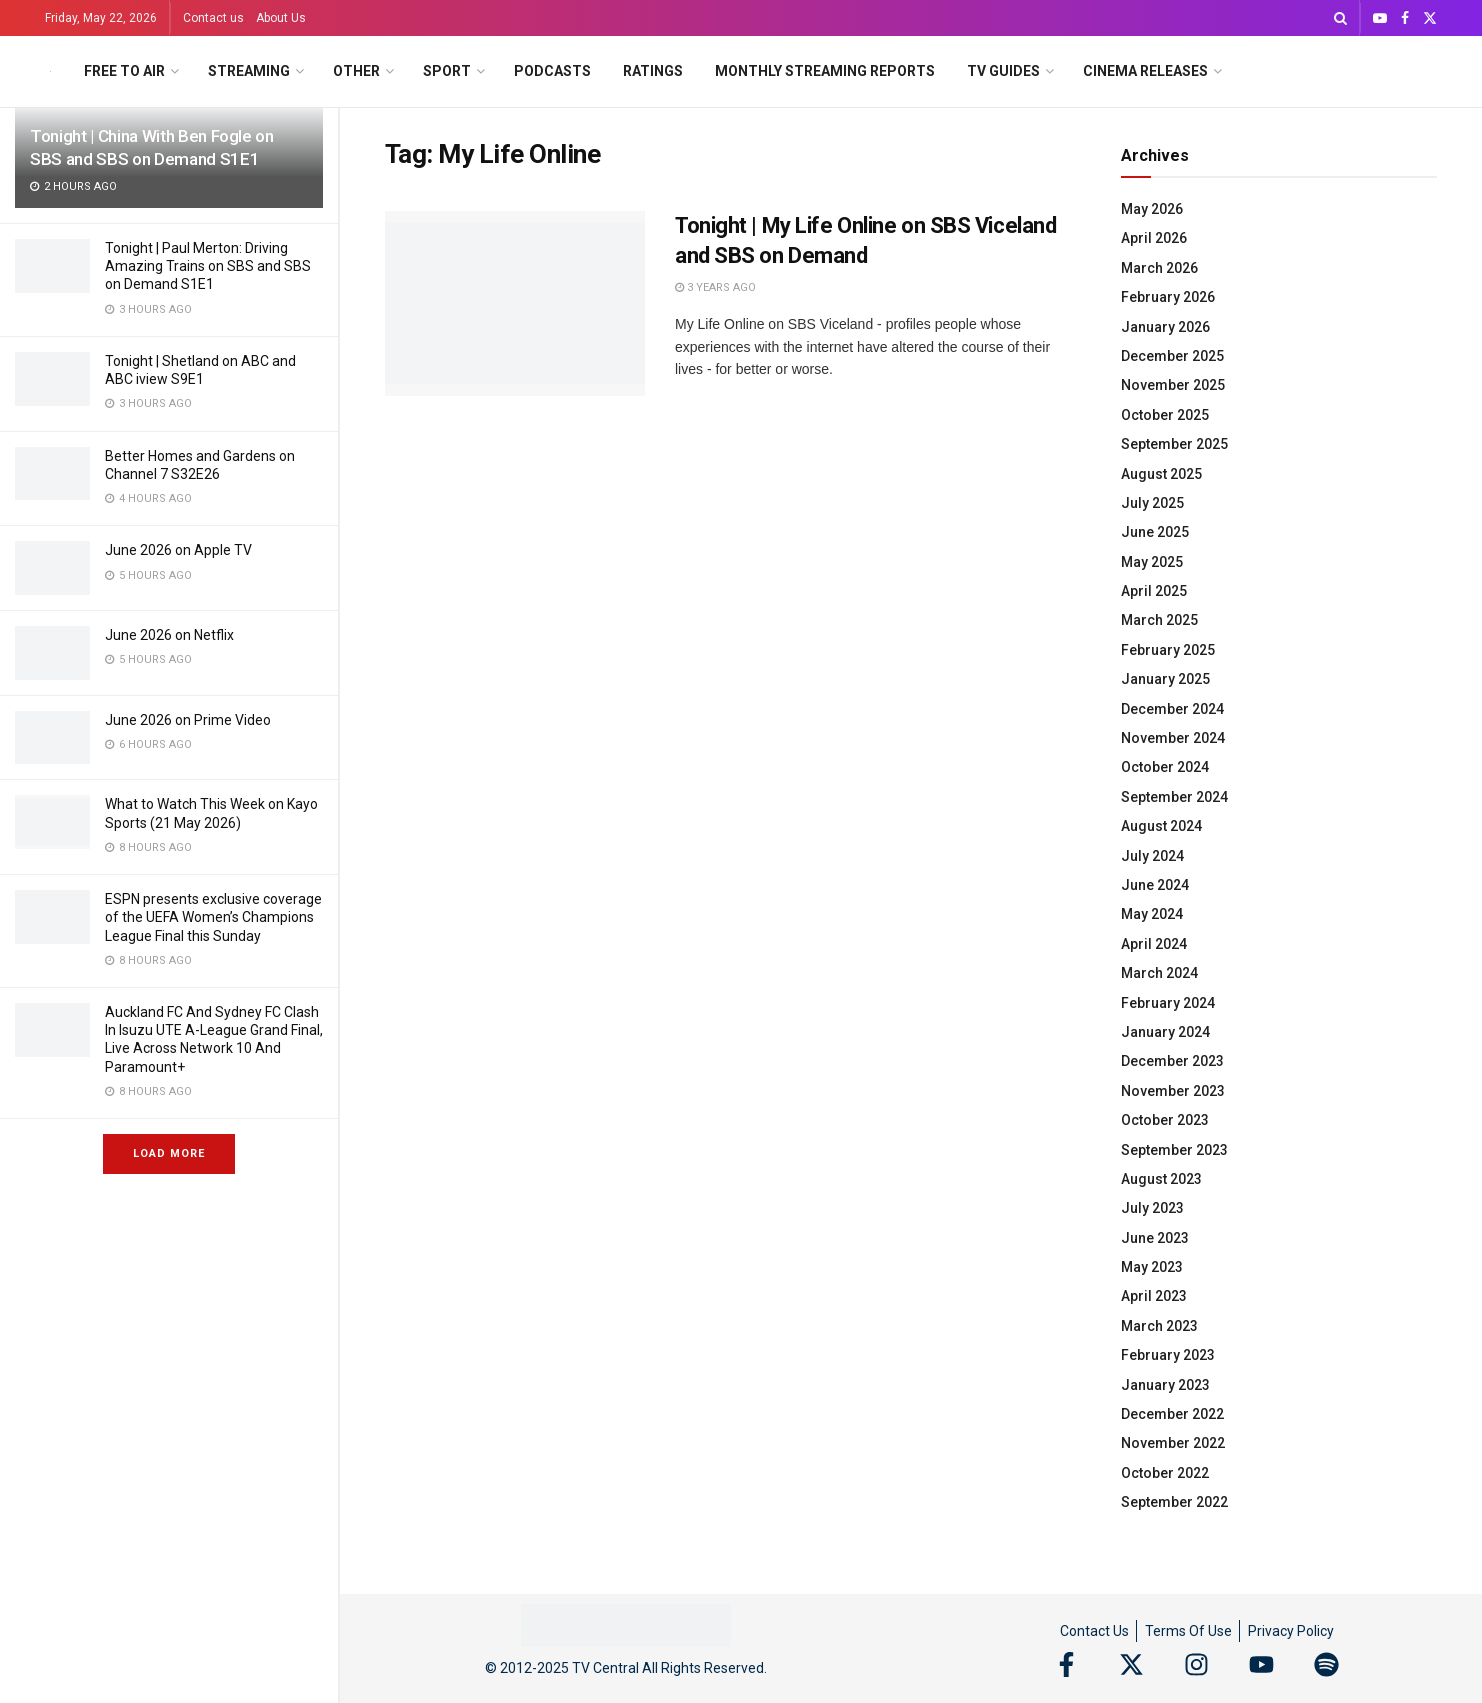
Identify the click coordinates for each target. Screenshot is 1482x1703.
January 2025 (1165, 679)
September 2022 (1174, 1502)
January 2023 (1165, 1385)
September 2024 (1174, 797)
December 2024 (1172, 709)
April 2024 (1154, 944)
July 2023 (1152, 1208)
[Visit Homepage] (50, 71)
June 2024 (1155, 885)
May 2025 (1152, 562)
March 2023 (1159, 1326)
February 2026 (1168, 297)
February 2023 (1168, 1355)
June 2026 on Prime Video (188, 720)
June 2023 (1155, 1238)
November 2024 (1173, 738)
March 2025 (1159, 620)
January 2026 (1165, 327)
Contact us (213, 18)
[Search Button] (1340, 18)
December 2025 (1172, 356)
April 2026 (1154, 238)
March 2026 (1159, 268)
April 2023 (1154, 1296)
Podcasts (552, 71)
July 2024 (1152, 856)
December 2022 (1172, 1414)
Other (356, 71)
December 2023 (1172, 1061)
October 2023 (1165, 1120)
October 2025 (1165, 415)
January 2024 (1165, 1032)
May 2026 (1152, 209)
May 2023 (1152, 1267)
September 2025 (1174, 444)
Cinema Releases (1145, 71)
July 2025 (1152, 503)
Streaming (249, 71)
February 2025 (1168, 650)
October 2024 (1165, 767)
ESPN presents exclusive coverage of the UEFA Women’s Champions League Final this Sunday (213, 917)
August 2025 (1161, 474)
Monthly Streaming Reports (825, 71)
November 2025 (1173, 385)
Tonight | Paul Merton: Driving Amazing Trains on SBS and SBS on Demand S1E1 (208, 266)
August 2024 (1161, 826)
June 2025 (1155, 532)
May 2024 (1152, 914)
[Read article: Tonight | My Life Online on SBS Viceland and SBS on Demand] (515, 304)
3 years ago (715, 287)
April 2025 (1154, 591)
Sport (447, 71)
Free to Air (124, 71)
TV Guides (1003, 71)
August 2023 (1161, 1179)
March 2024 (1159, 973)
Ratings (653, 71)
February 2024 (1168, 1003)
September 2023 (1174, 1150)
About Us (281, 18)
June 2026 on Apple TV (178, 550)
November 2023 (1173, 1091)
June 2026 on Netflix (169, 635)
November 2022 (1173, 1443)
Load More (169, 1153)
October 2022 (1165, 1473)
